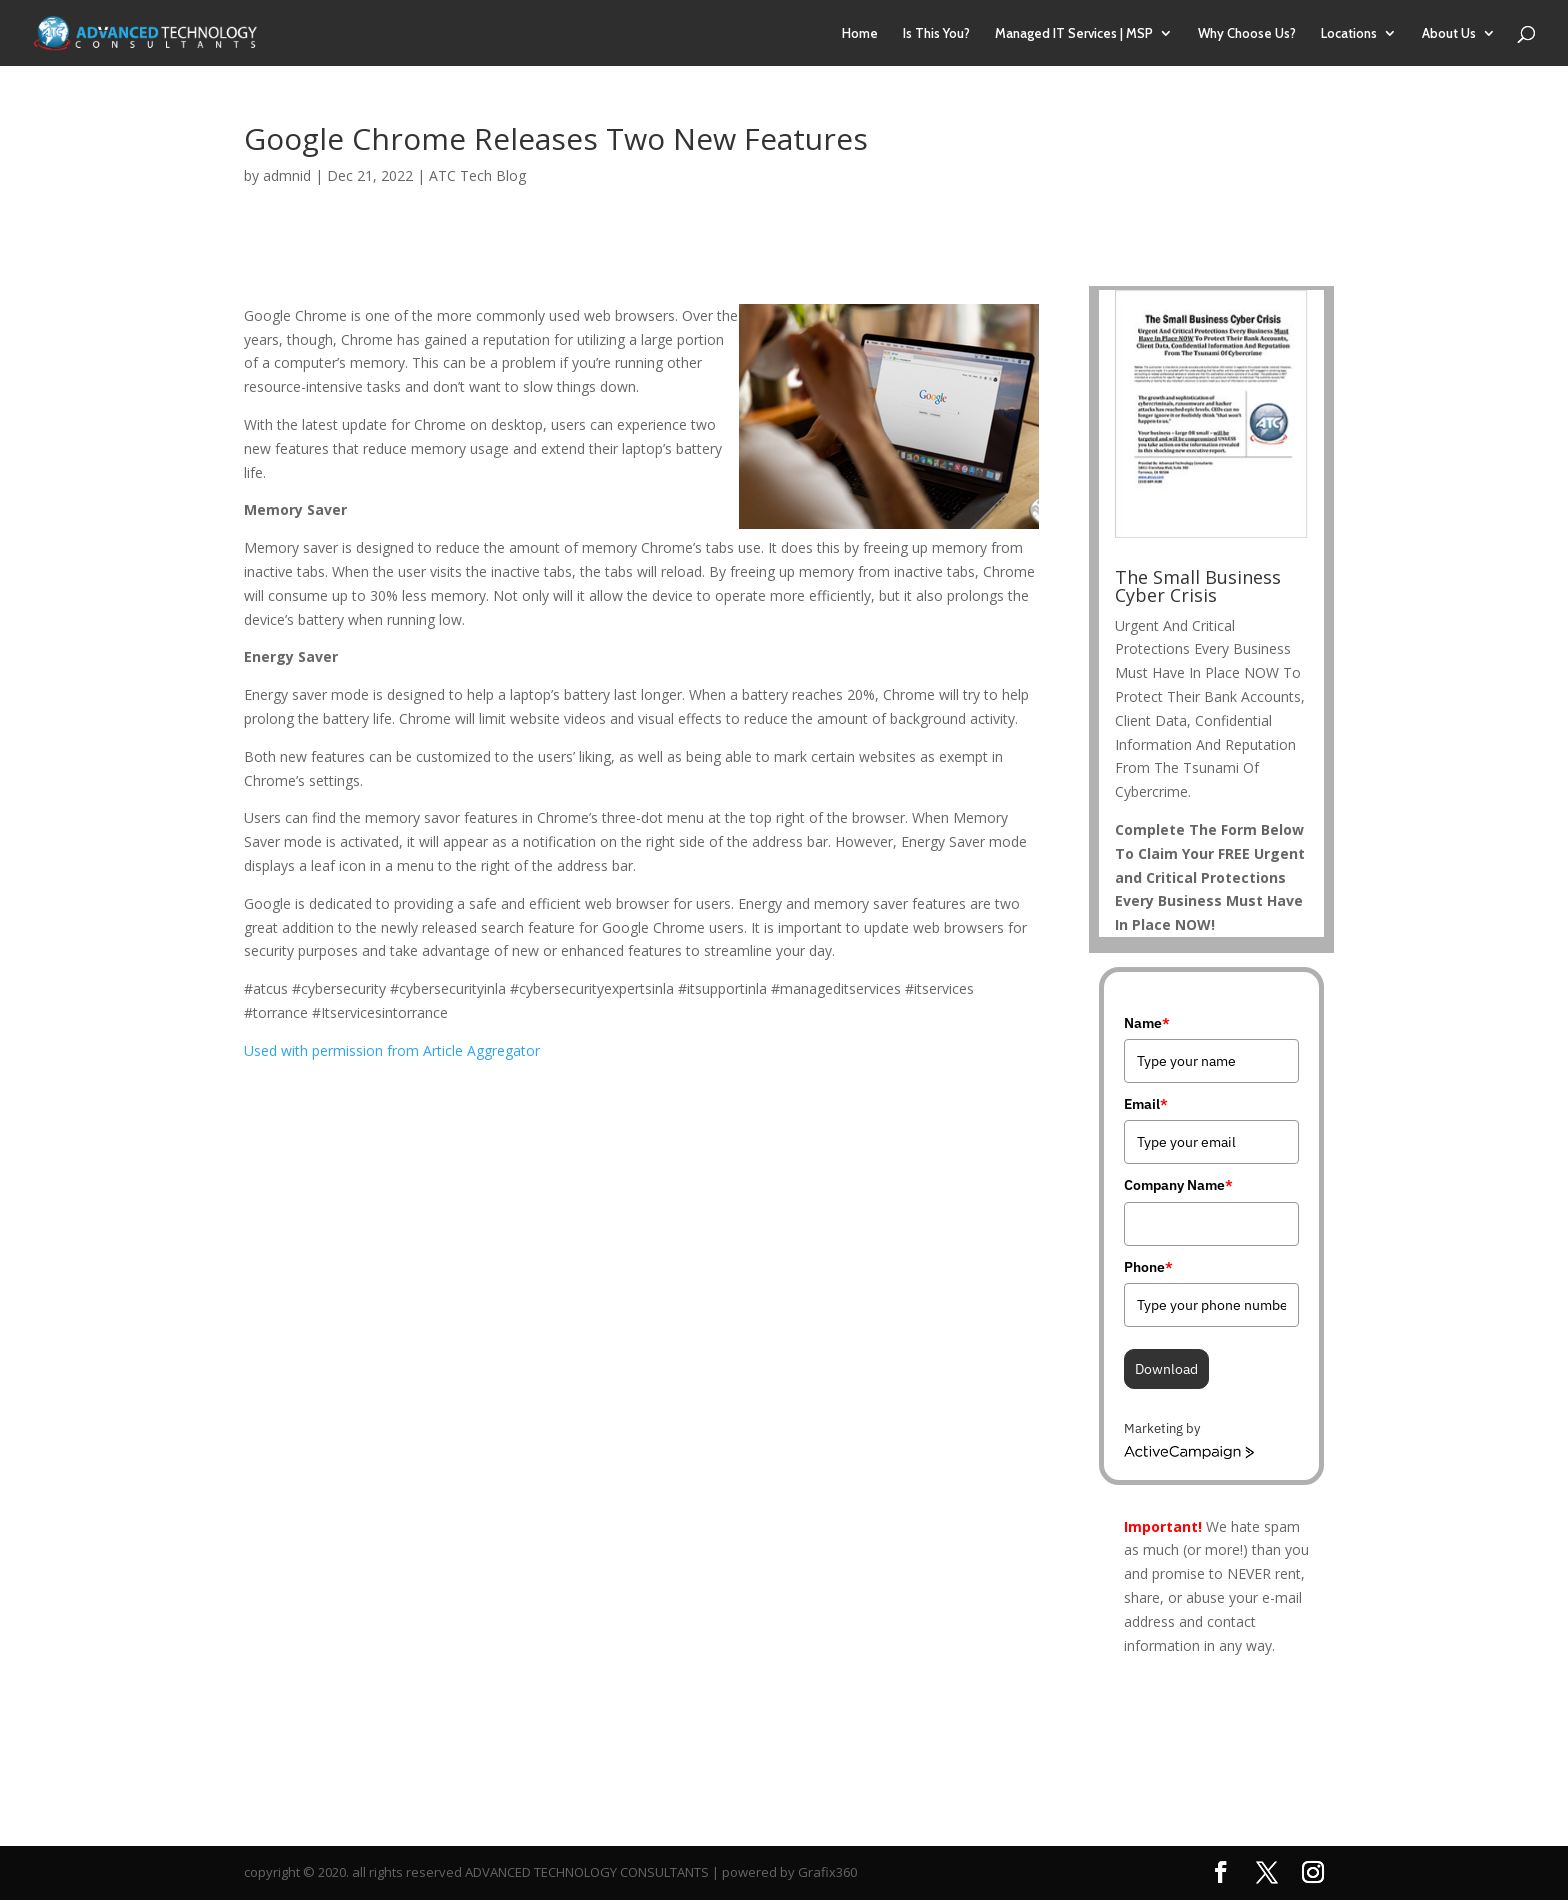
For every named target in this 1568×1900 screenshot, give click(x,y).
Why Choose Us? (1247, 33)
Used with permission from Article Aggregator (392, 1050)
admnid (287, 175)
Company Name (1178, 1185)
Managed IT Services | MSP (1074, 33)
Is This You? (936, 33)
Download (1166, 1369)
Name (1147, 1023)
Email (1146, 1104)
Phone (1148, 1267)
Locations (1349, 33)
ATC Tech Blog (477, 175)
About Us (1449, 33)
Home (860, 33)
